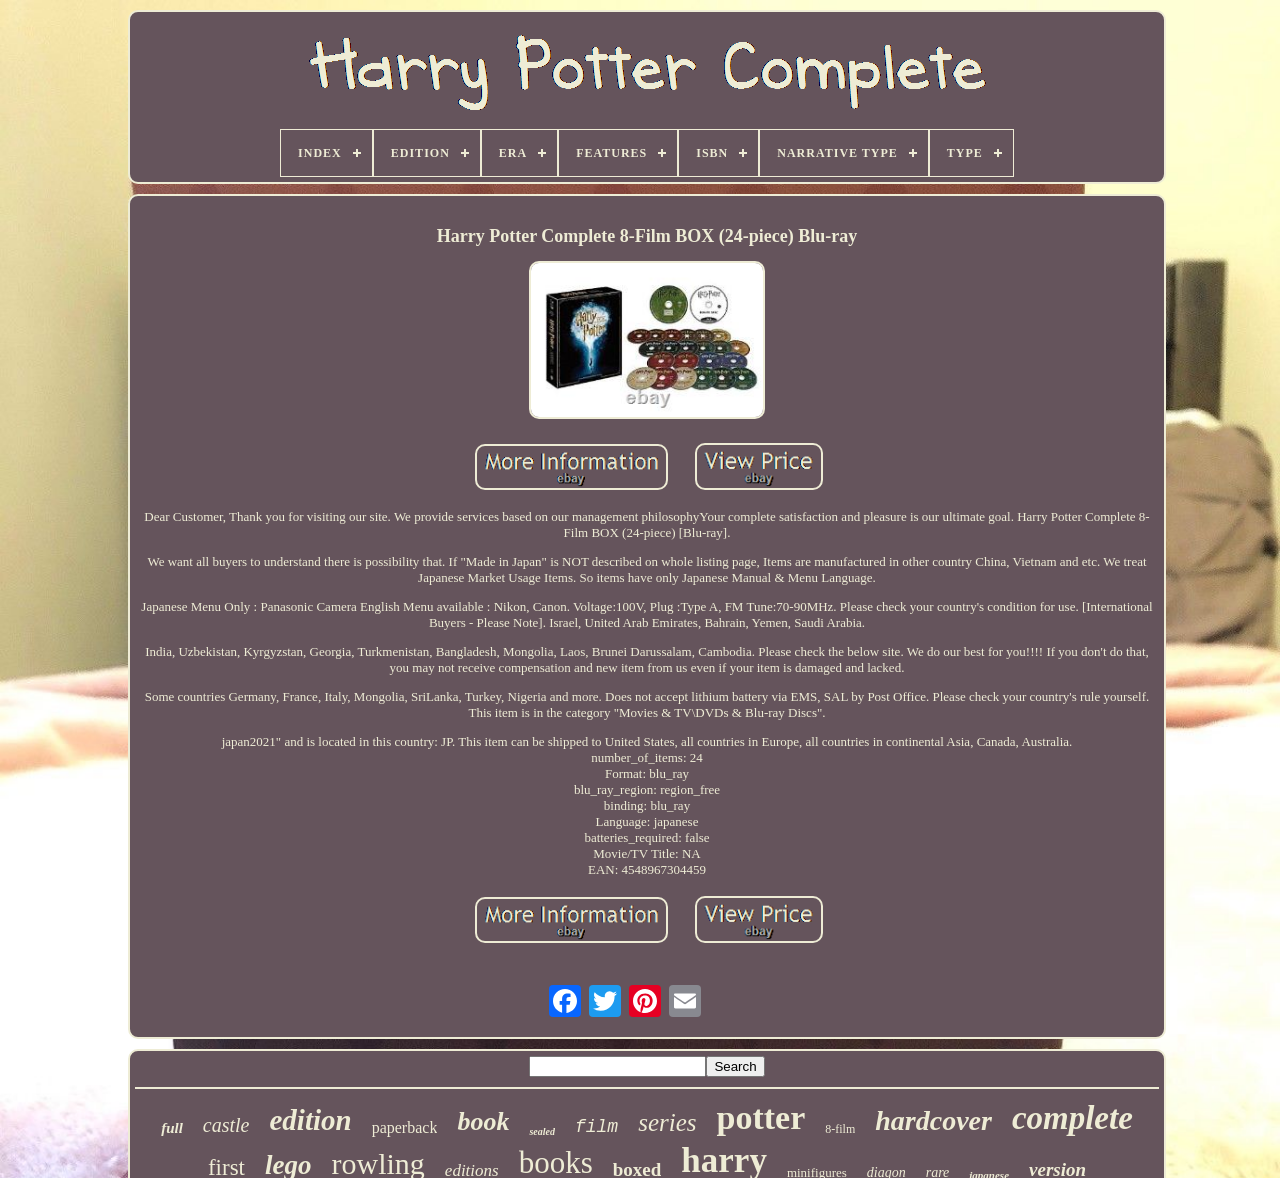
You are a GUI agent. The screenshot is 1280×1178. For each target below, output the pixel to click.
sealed (542, 1131)
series (667, 1122)
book (483, 1121)
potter (760, 1117)
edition (310, 1120)
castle (226, 1125)
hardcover (933, 1120)
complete (1072, 1118)
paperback (405, 1127)
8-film (840, 1129)
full (172, 1128)
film (596, 1127)
